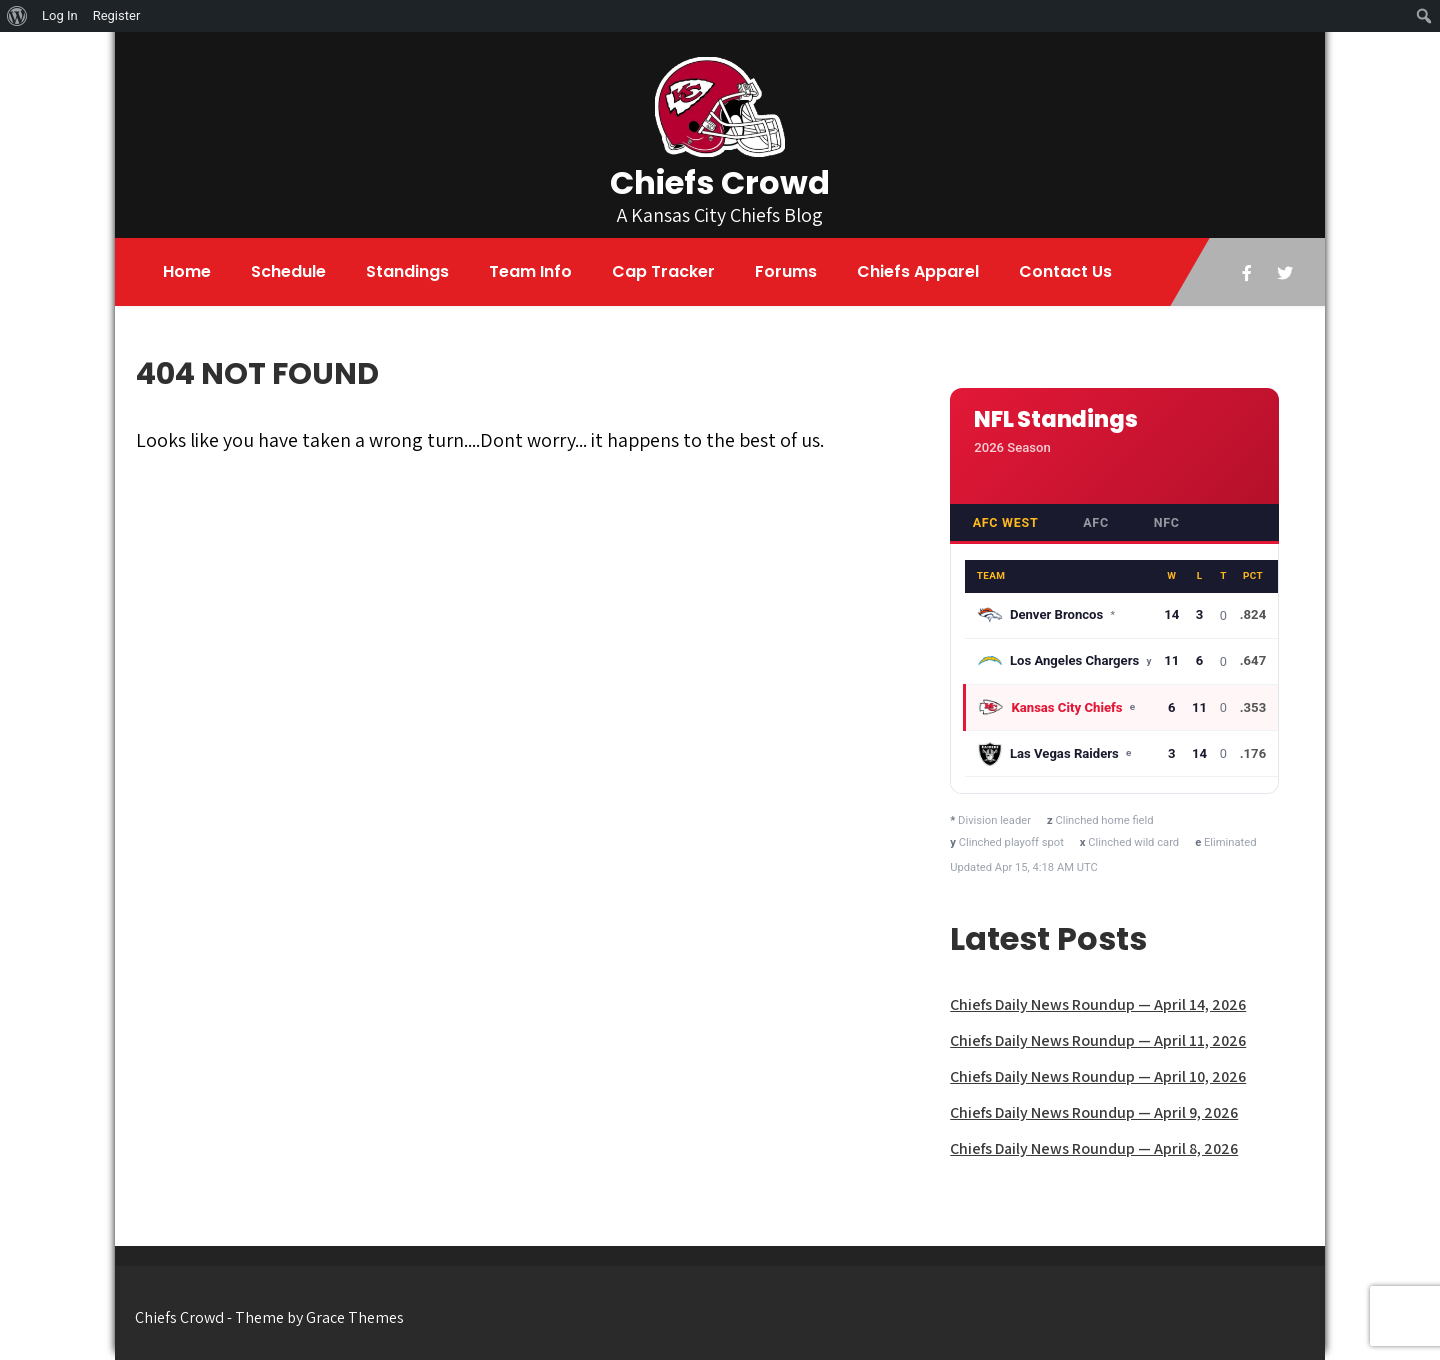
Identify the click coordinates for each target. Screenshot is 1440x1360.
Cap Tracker (663, 271)
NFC (1167, 522)
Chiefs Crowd (720, 182)
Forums (786, 271)
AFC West (1006, 522)
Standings (407, 271)
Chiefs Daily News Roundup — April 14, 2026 (1098, 1004)
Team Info (530, 271)
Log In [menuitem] (60, 15)
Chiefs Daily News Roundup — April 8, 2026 (1094, 1148)
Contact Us (1065, 271)
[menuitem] (17, 16)
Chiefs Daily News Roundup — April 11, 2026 (1098, 1040)
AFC (1096, 522)
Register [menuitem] (117, 15)
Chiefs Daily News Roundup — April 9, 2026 (1094, 1112)
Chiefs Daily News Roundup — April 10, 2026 (1098, 1076)
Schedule (288, 271)
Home (187, 271)
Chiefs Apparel (918, 271)
